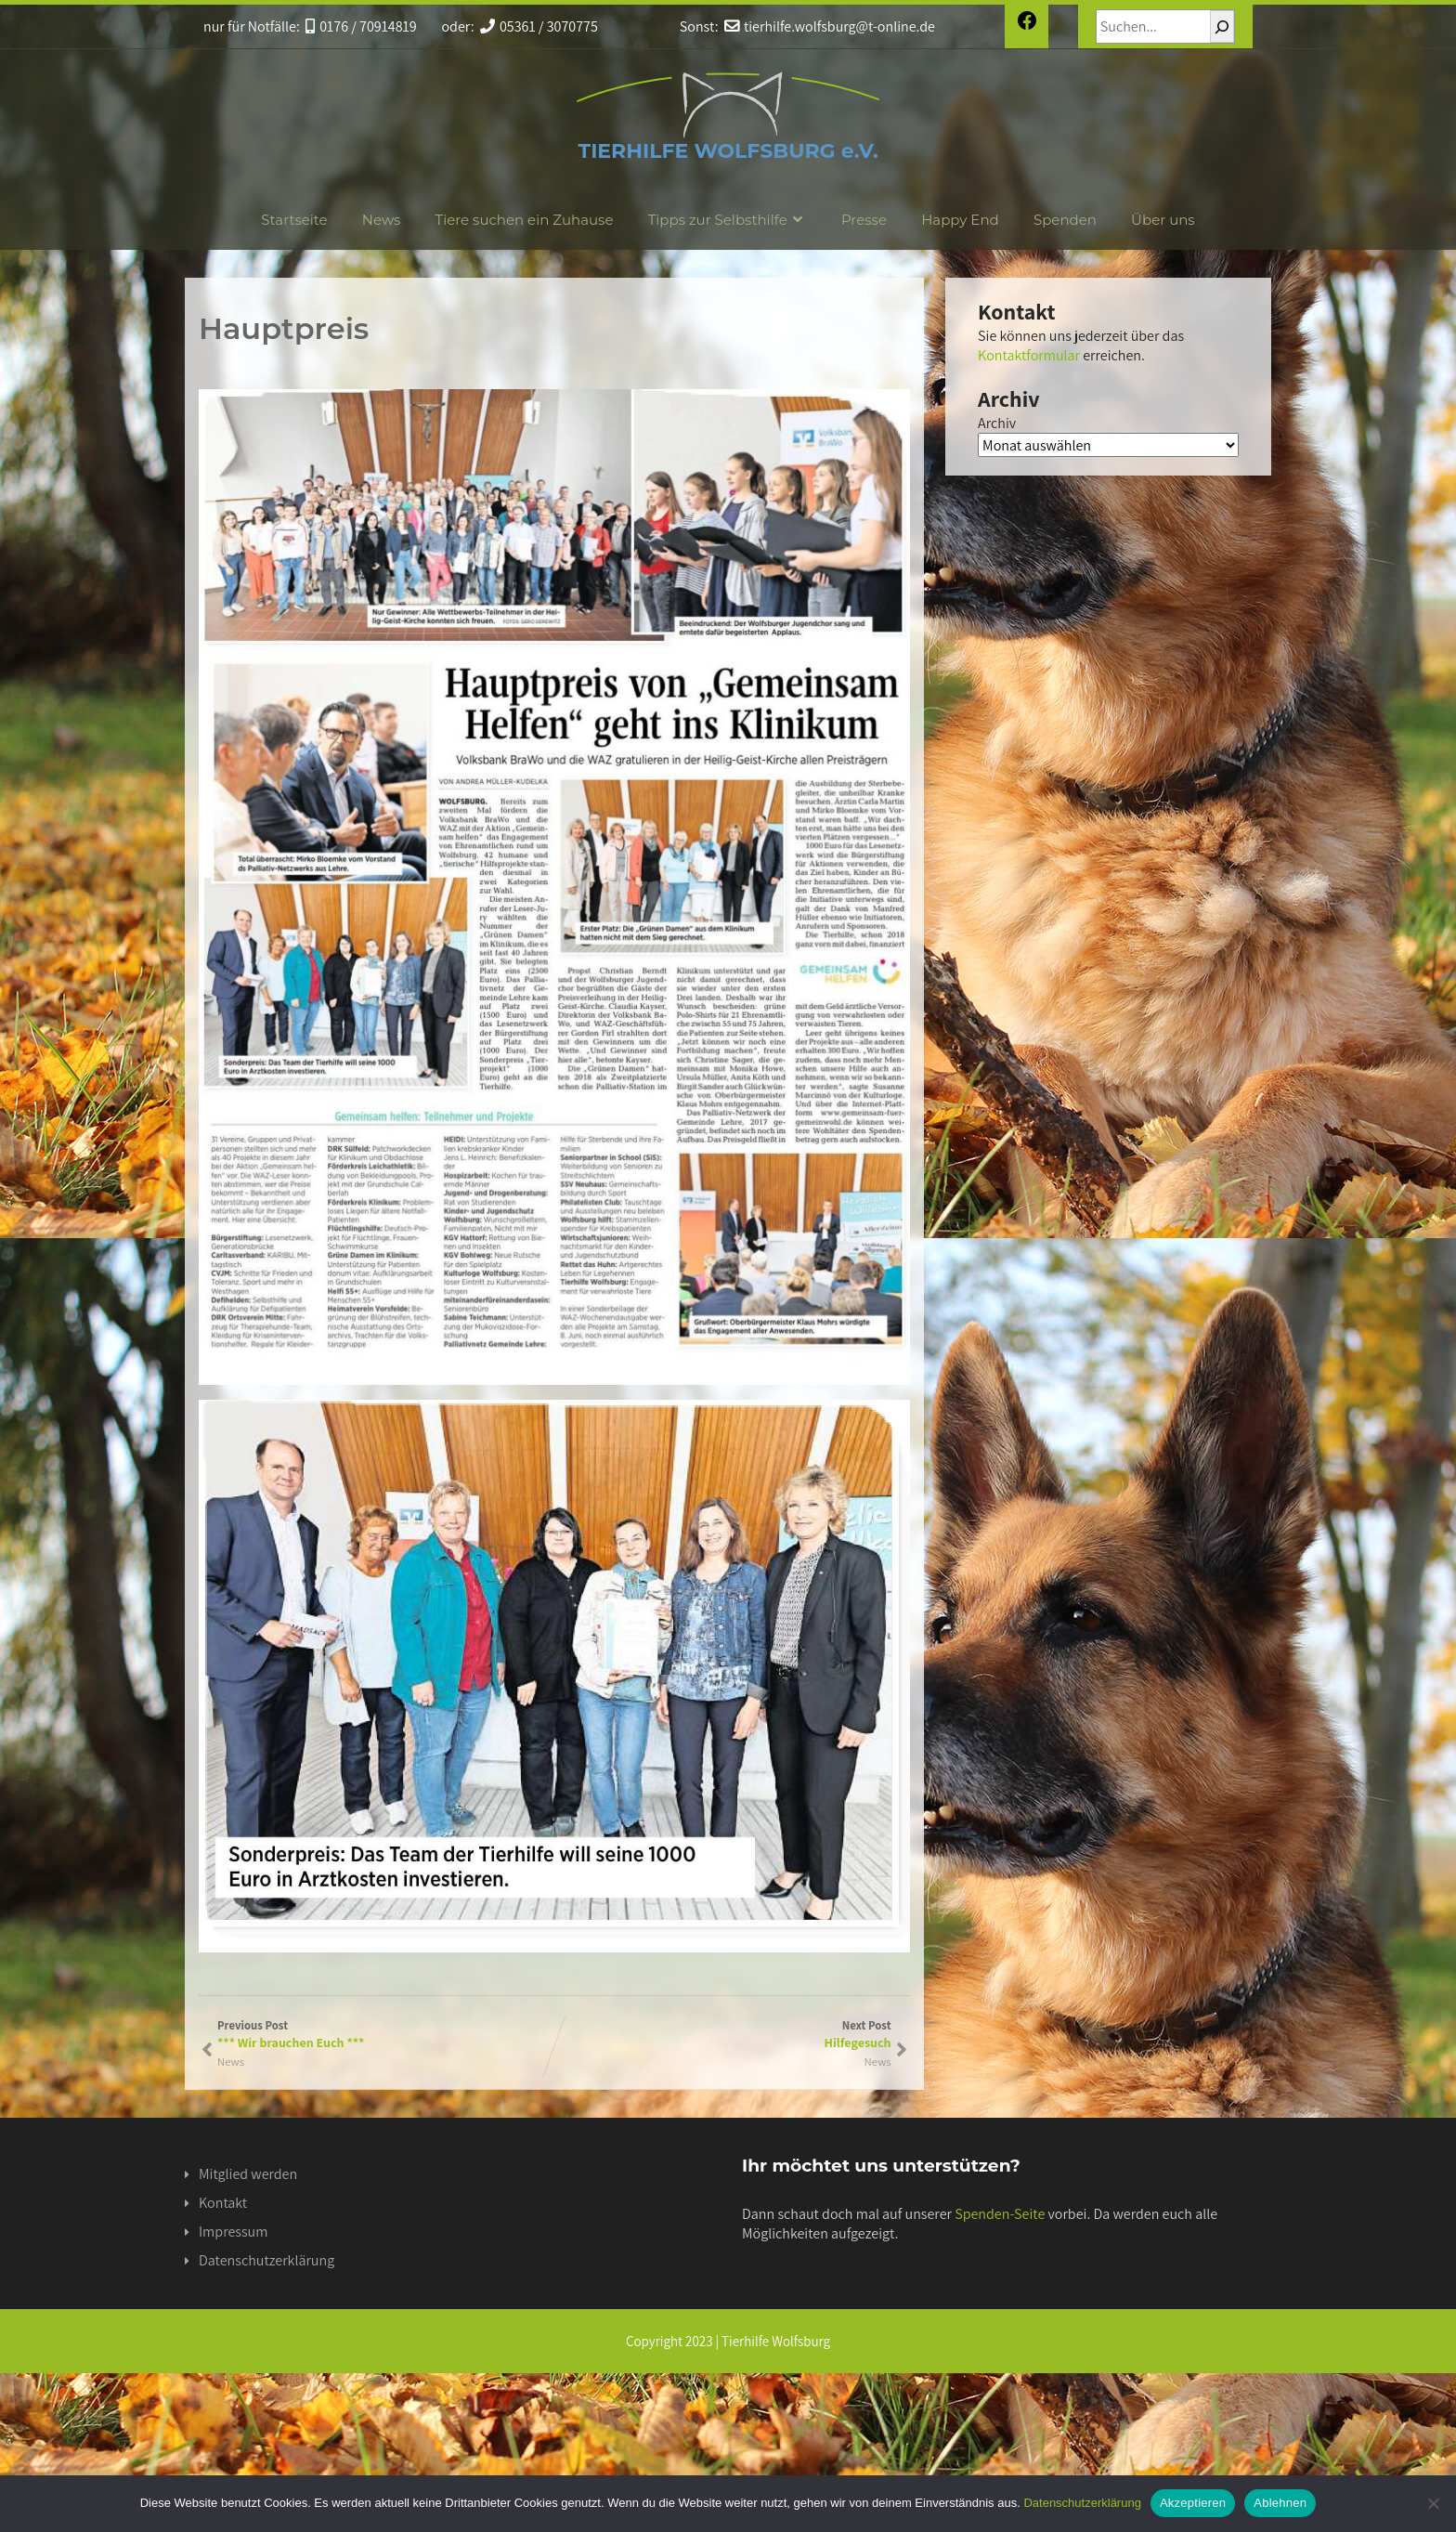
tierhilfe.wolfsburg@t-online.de (829, 26)
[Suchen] (1222, 26)
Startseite (294, 219)
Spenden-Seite (1000, 2214)
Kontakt (223, 2202)
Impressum (233, 2231)
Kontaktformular (1029, 355)
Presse (864, 219)
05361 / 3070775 (539, 26)
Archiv (997, 423)
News (381, 219)
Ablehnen (1280, 2503)
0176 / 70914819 (361, 26)
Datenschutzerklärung (266, 2260)
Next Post (722, 2034)
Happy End (960, 219)
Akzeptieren (1193, 2503)
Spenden (1065, 219)
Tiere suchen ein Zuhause (525, 219)
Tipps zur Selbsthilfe (727, 219)
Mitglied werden (248, 2174)
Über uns (1163, 219)
